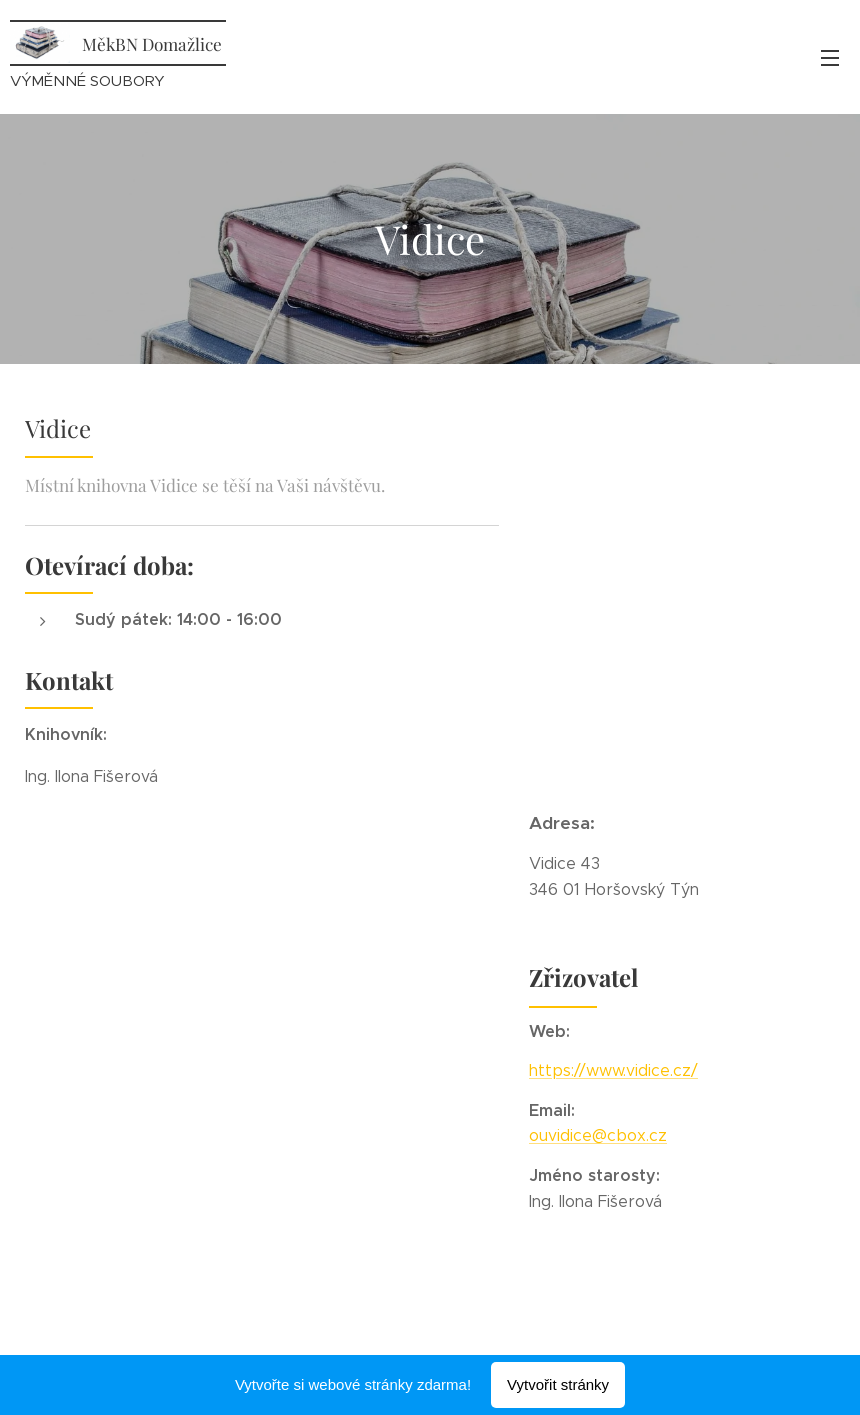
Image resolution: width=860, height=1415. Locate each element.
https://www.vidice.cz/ (613, 1070)
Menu (830, 58)
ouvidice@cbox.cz (598, 1135)
